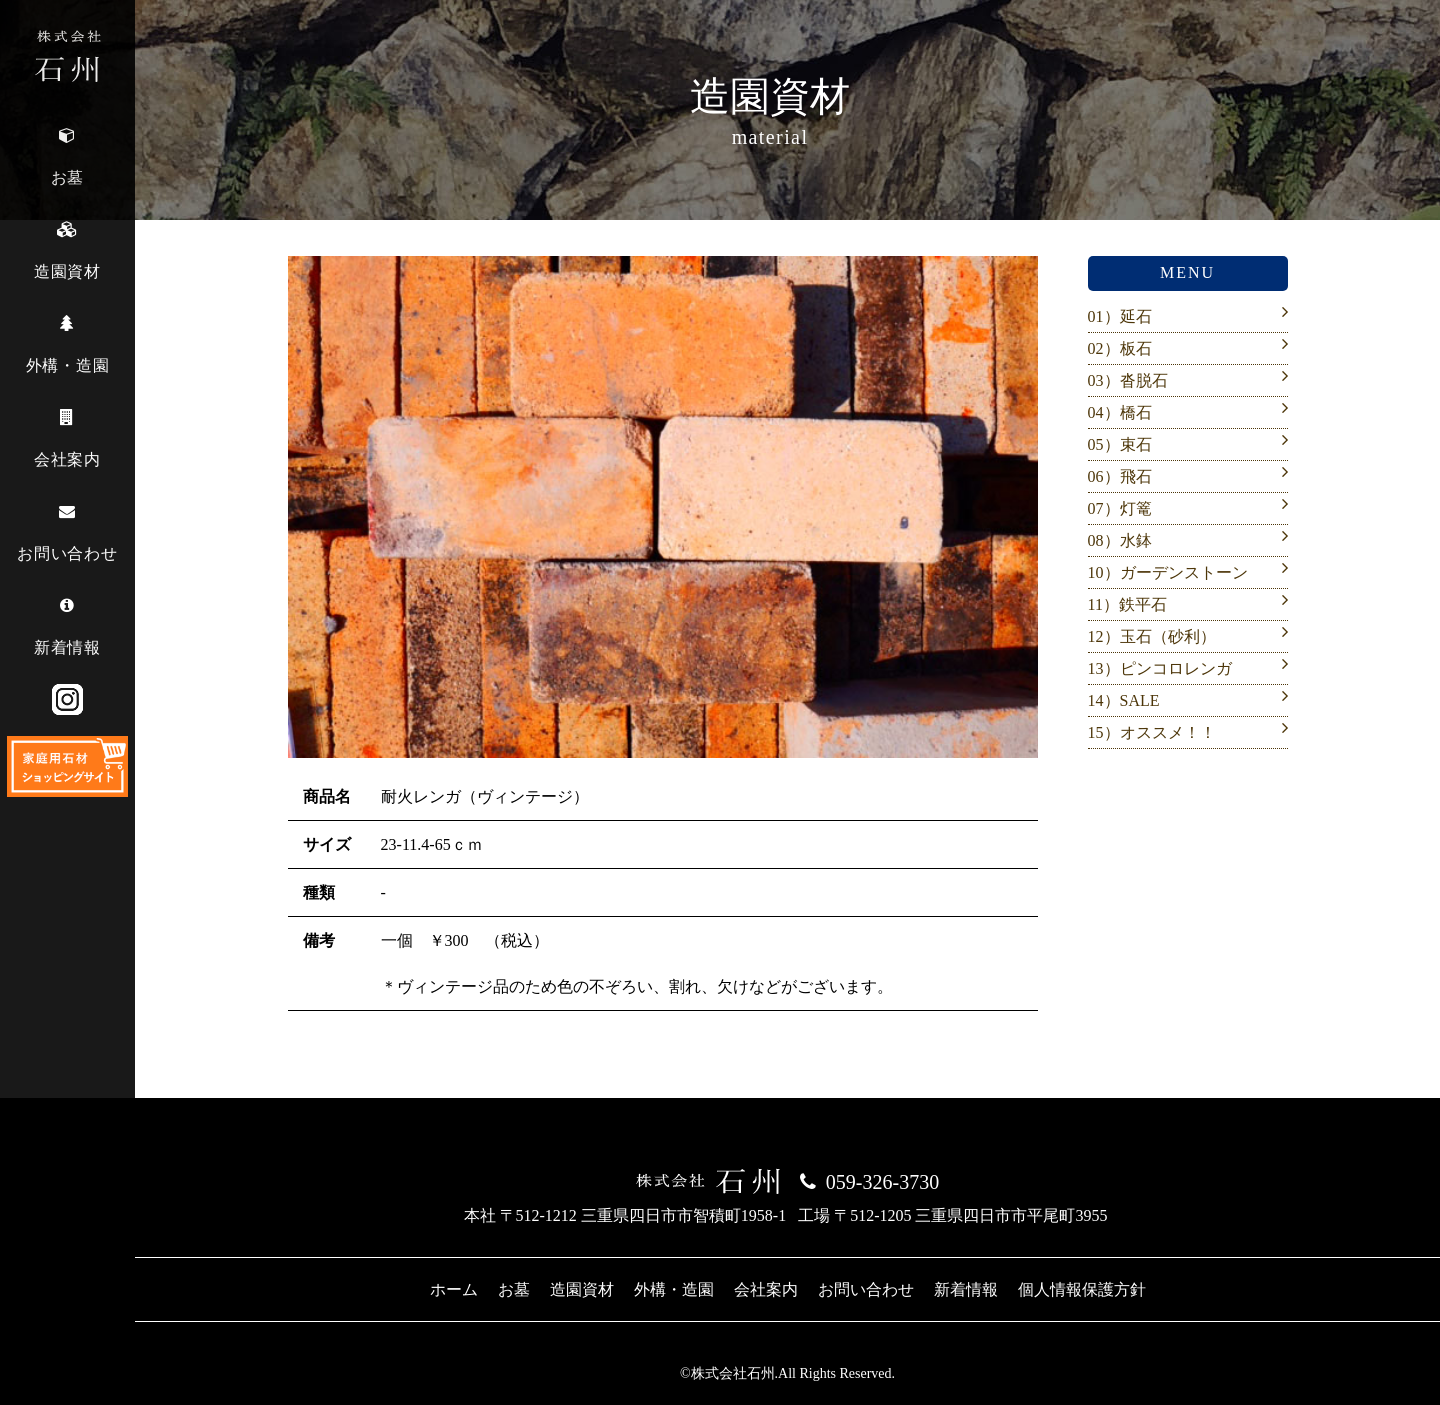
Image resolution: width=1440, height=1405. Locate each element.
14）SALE (1124, 700)
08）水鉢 (1120, 540)
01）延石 (1120, 316)
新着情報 (966, 1289)
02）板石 (1120, 348)
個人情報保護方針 (1082, 1289)
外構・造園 (674, 1289)
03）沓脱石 (1128, 380)
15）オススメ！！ (1152, 732)
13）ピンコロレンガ (1160, 668)
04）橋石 (1120, 412)
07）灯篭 (1120, 508)
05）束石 (1120, 444)
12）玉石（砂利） (1152, 636)
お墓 (514, 1289)
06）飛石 (1120, 476)
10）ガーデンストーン (1168, 572)
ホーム (454, 1289)
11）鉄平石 (1127, 604)
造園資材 (582, 1289)
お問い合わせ (866, 1289)
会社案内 (766, 1289)
